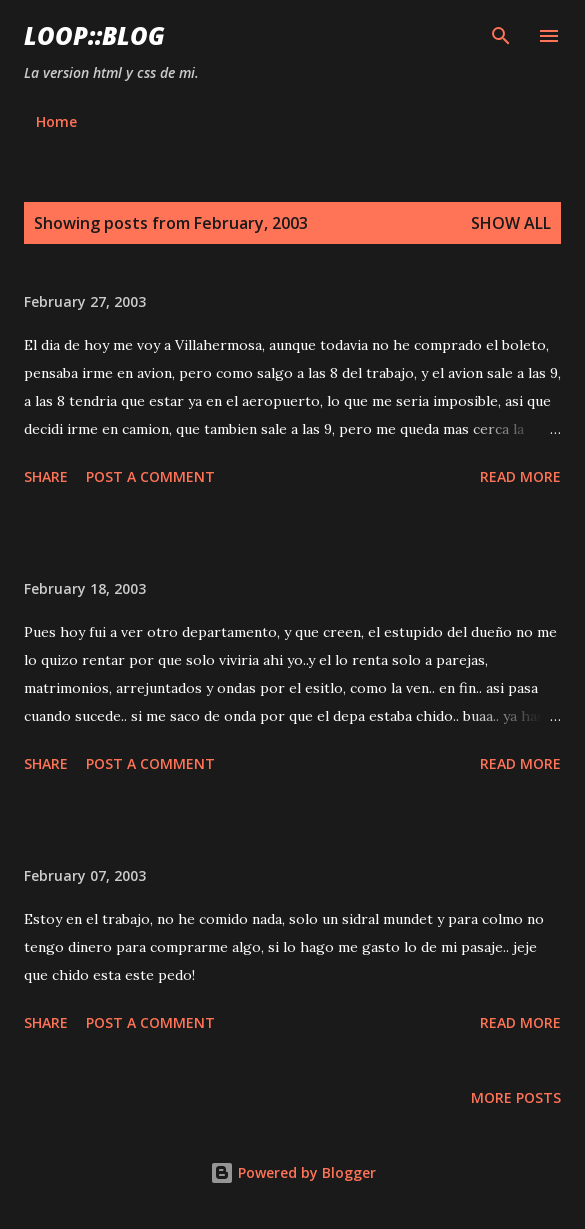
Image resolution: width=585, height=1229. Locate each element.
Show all (511, 223)
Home (56, 121)
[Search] (501, 36)
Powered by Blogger (293, 1172)
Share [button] (46, 476)
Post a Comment (150, 476)
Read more (520, 476)
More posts (516, 1097)
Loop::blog (94, 35)
